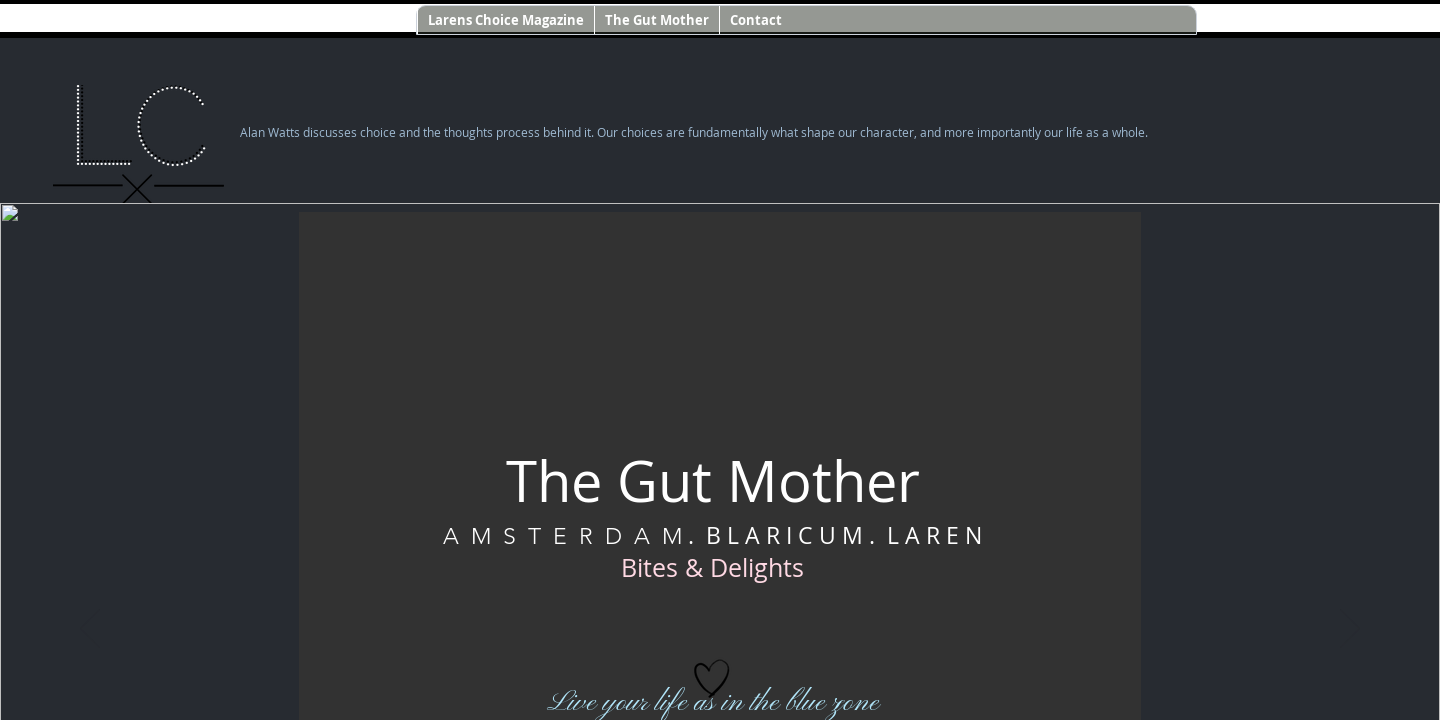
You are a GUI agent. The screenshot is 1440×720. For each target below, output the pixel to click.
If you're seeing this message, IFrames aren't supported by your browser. (720, 360)
